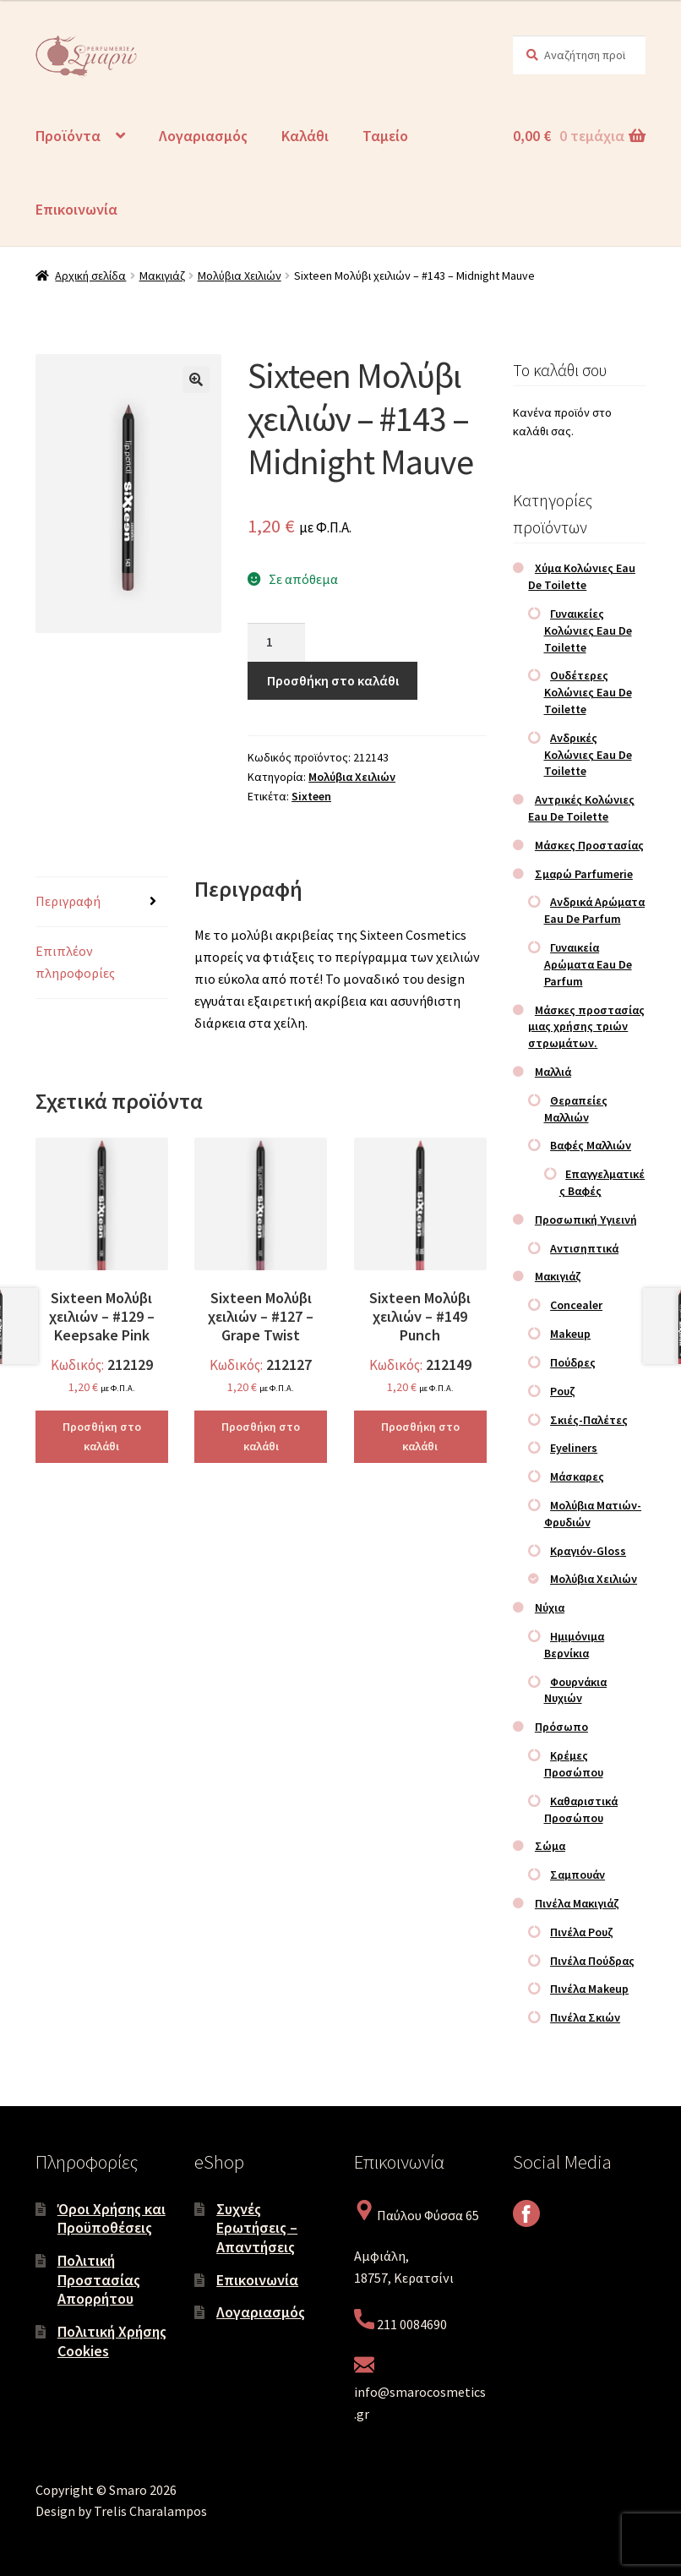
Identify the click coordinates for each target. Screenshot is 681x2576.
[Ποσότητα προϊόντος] (276, 642)
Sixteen (311, 796)
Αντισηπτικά (584, 1248)
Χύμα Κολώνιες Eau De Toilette (581, 576)
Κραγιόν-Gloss (588, 1550)
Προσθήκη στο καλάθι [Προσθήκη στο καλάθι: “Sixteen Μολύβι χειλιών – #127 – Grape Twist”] (260, 1436)
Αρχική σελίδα (90, 275)
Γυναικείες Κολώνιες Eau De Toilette (588, 630)
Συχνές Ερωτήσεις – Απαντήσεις (256, 2228)
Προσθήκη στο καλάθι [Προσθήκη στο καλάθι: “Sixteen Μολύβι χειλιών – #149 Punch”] (420, 1436)
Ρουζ (562, 1391)
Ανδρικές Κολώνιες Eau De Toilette (588, 754)
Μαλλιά (553, 1071)
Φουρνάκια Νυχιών (575, 1690)
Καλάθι (305, 135)
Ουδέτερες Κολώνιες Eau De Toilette (588, 692)
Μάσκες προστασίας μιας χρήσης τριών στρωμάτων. (586, 1026)
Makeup (570, 1333)
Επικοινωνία (76, 209)
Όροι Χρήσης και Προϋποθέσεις (111, 2218)
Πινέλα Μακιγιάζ (577, 1903)
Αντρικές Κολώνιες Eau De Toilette (581, 808)
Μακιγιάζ (162, 275)
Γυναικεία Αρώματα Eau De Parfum (588, 964)
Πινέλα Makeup (589, 1988)
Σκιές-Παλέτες (589, 1419)
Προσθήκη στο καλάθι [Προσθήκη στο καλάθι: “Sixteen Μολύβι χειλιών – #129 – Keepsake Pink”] (102, 1436)
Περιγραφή (68, 900)
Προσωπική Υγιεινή (586, 1219)
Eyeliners (573, 1447)
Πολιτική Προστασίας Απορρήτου (98, 2279)
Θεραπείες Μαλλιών (576, 1109)
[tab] (101, 902)
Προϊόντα (68, 135)
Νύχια (549, 1607)
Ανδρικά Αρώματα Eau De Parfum (595, 910)
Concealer (576, 1305)
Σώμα (550, 1845)
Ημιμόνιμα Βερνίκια (574, 1645)
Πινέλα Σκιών (585, 2017)
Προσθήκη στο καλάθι (333, 680)
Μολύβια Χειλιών (239, 275)
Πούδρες (573, 1362)
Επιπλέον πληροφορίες (75, 961)
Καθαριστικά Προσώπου (581, 1809)
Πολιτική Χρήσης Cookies (111, 2341)
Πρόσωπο (561, 1726)
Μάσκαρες (577, 1476)
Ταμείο (385, 135)
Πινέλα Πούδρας (592, 1960)
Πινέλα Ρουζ (581, 1932)
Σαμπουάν (577, 1874)
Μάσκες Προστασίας (589, 845)
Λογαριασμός (203, 135)
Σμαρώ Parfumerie (584, 873)
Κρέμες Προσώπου (573, 1764)
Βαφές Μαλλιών (590, 1145)
